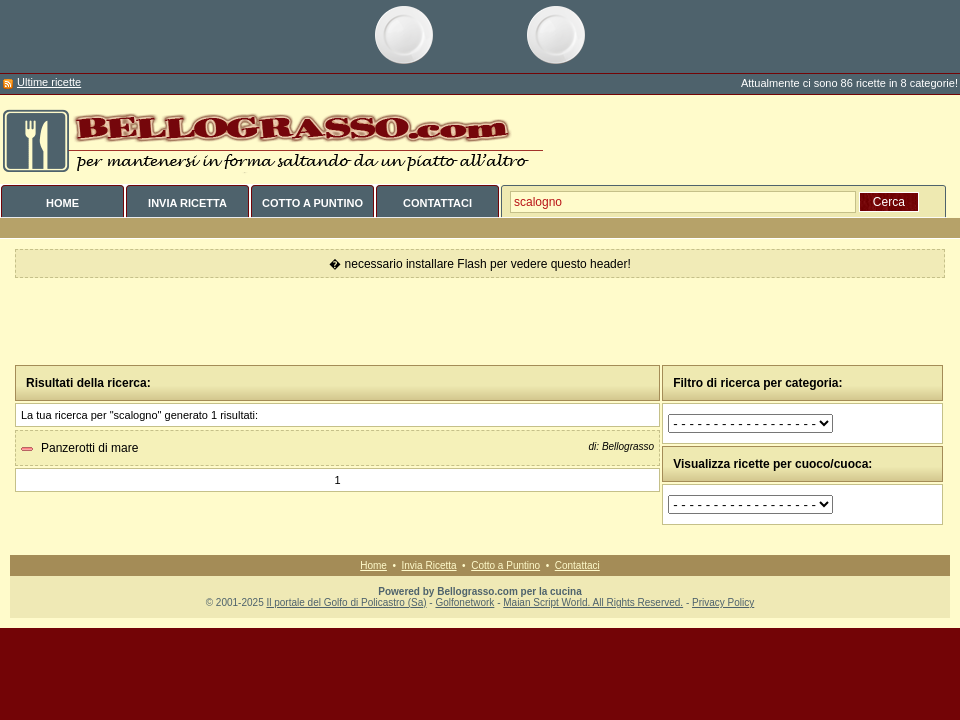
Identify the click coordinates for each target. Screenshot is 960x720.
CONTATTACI (437, 203)
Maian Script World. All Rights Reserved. (593, 602)
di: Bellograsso (622, 446)
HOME (62, 203)
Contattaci (577, 565)
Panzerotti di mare (89, 448)
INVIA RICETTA (187, 203)
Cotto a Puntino (505, 565)
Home (373, 565)
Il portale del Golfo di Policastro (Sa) (346, 602)
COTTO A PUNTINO (312, 203)
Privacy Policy (723, 602)
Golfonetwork (464, 602)
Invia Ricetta (429, 565)
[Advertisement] (480, 322)
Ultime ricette (49, 82)
